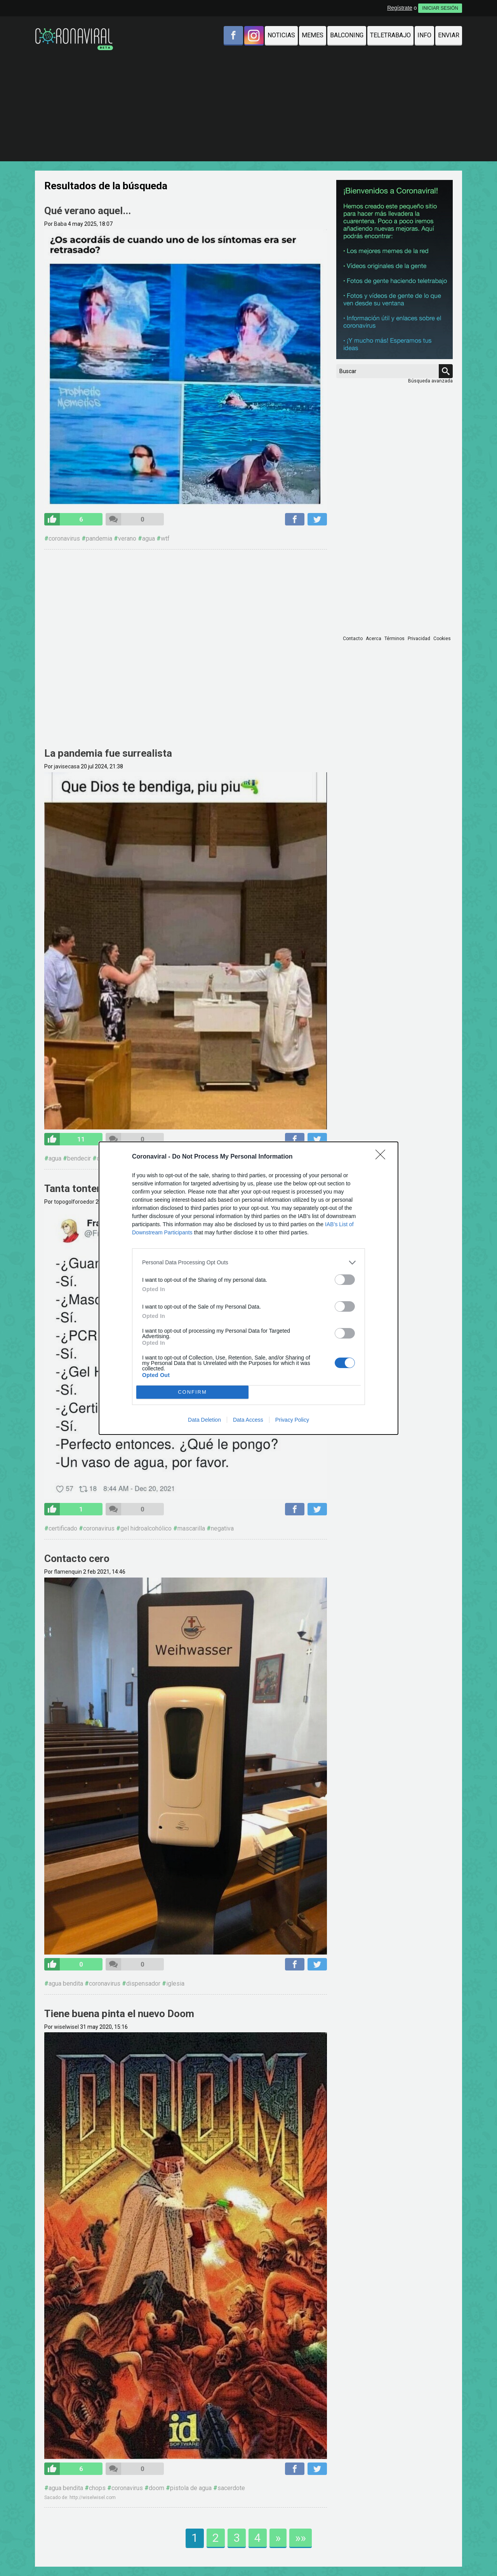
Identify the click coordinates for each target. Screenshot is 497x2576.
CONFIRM (192, 1392)
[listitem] (248, 1262)
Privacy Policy (292, 1420)
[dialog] (248, 1288)
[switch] (345, 1279)
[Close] (382, 1157)
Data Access (248, 1420)
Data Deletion (204, 1420)
